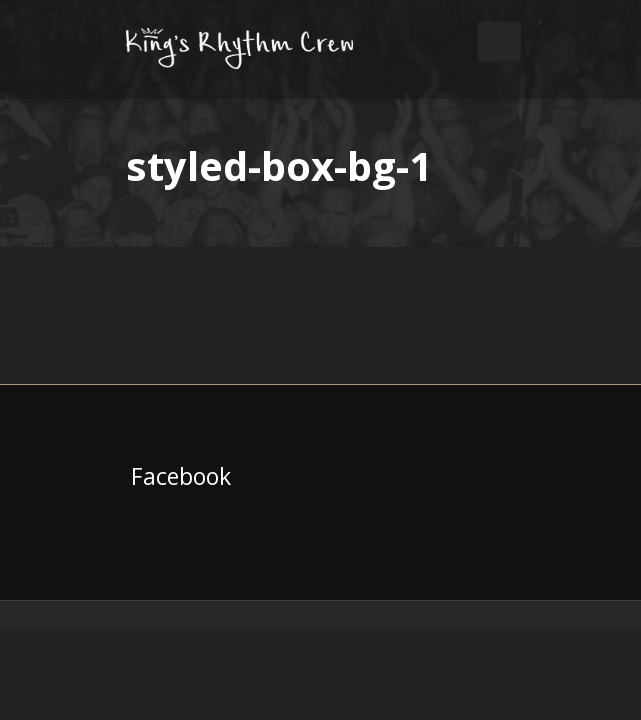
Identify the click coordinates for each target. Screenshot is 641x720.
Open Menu (499, 41)
